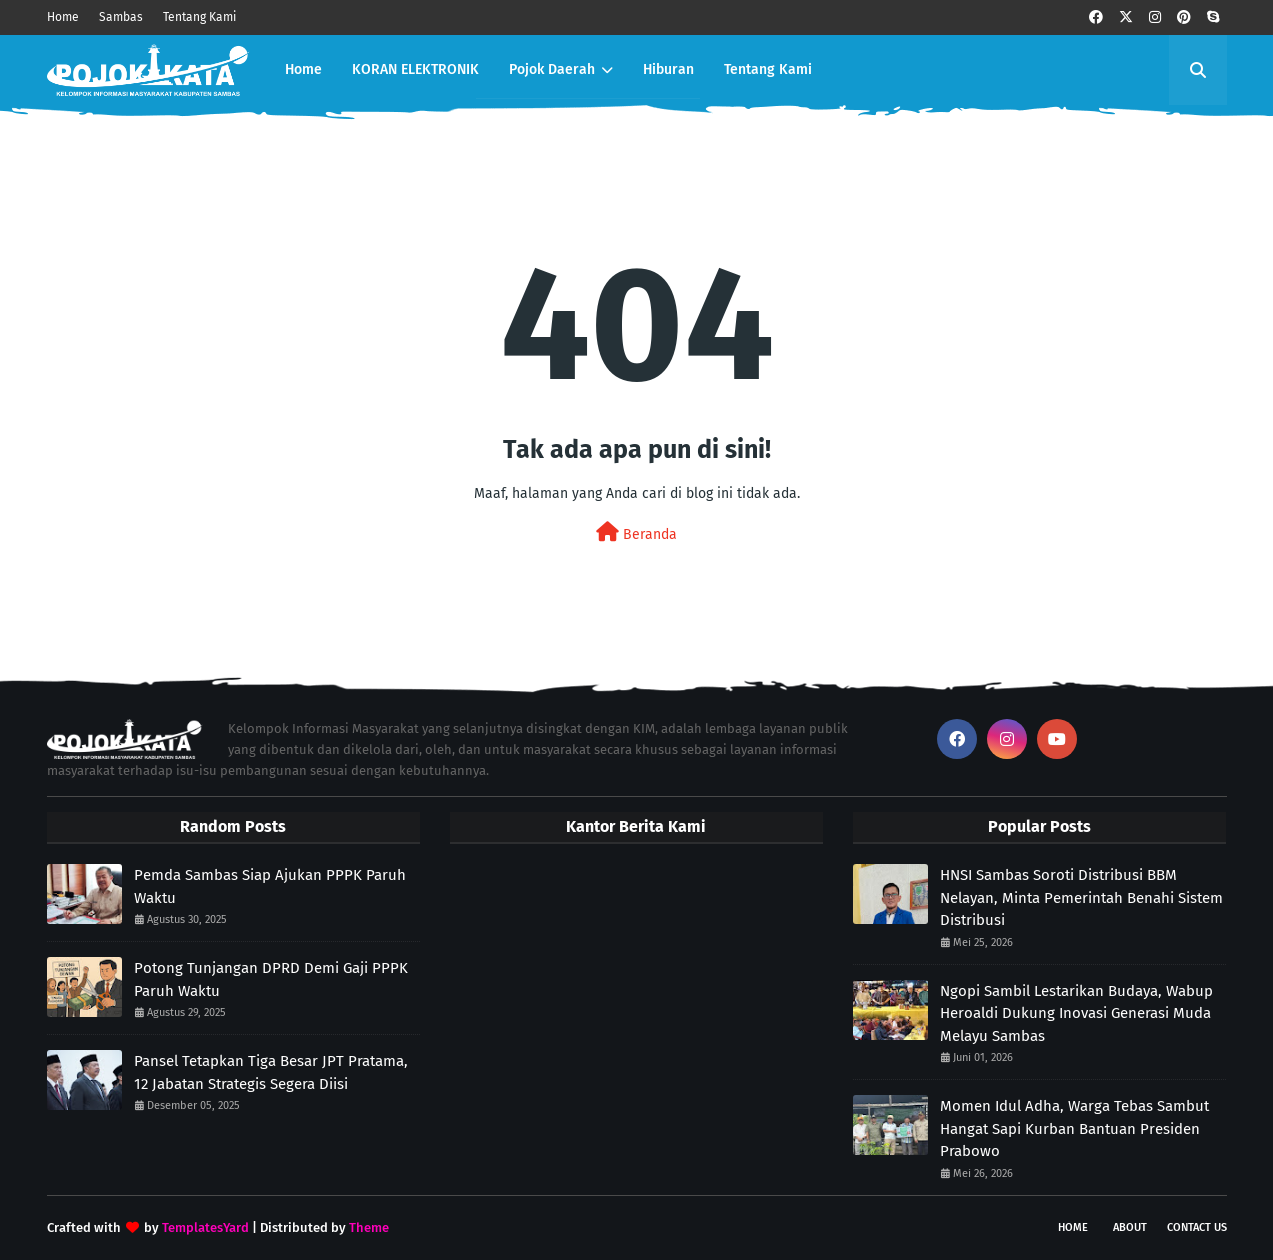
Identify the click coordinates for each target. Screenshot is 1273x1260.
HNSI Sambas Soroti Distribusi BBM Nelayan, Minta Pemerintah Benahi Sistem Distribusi (1081, 897)
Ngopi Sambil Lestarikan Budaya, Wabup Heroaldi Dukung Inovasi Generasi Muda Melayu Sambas (1076, 1013)
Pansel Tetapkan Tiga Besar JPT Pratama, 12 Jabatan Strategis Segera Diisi (271, 1072)
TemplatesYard (205, 1227)
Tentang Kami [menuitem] (768, 69)
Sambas (121, 17)
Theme (369, 1227)
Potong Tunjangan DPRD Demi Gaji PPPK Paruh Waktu (271, 979)
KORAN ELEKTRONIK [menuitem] (415, 69)
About (1130, 1227)
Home (63, 17)
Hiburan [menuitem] (668, 69)
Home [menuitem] (303, 69)
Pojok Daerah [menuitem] (552, 69)
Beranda (636, 532)
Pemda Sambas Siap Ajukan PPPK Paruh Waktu (270, 886)
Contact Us (1197, 1227)
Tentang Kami (199, 17)
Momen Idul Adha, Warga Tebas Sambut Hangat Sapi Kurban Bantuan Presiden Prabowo (1074, 1128)
